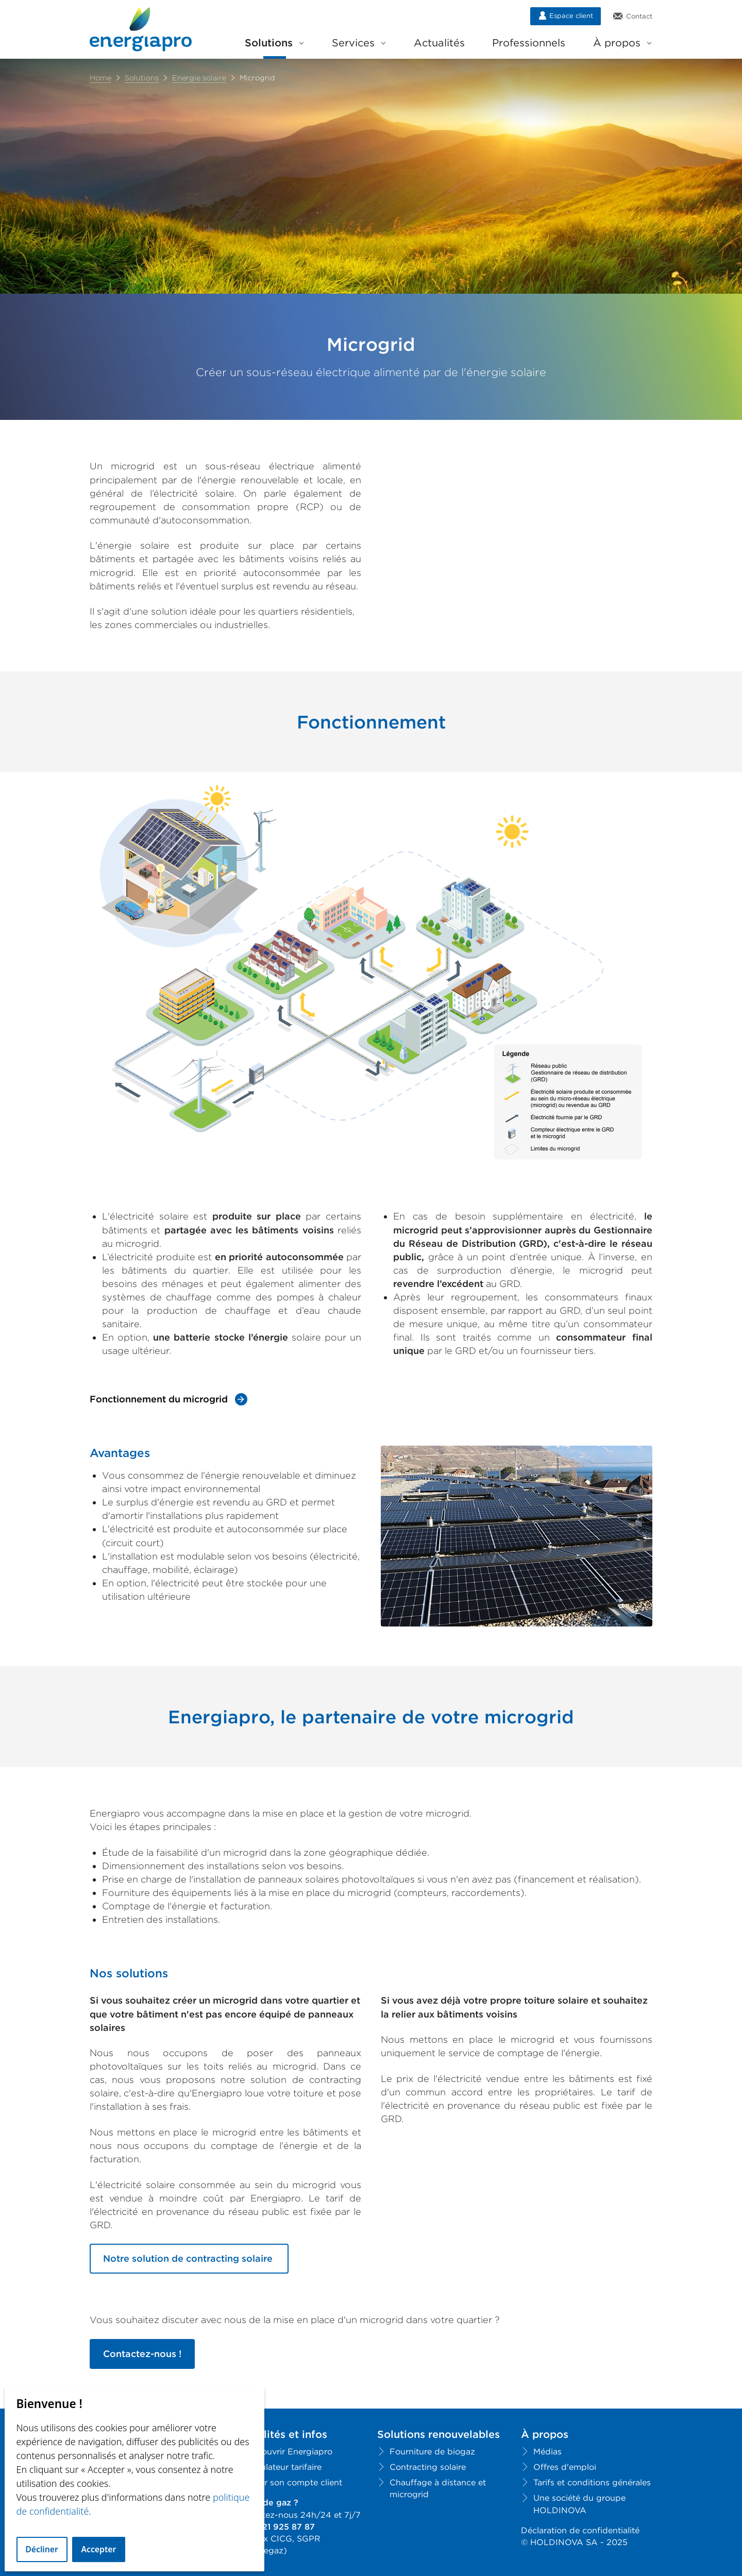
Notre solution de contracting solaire (189, 2258)
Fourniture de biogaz (432, 2451)
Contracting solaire (428, 2467)
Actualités (439, 43)
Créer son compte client (294, 2482)
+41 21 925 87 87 (280, 2527)
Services (358, 43)
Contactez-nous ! (142, 2353)
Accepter (98, 2549)
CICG (281, 2539)
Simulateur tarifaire (284, 2467)
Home (100, 77)
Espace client (565, 15)
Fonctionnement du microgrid (159, 1399)
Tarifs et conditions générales (592, 2482)
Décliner (41, 2549)
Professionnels (528, 43)
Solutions (274, 43)
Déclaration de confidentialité (580, 2530)
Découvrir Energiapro (289, 2451)
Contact (632, 16)
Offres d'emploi (564, 2467)
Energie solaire (199, 77)
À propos (622, 43)
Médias (547, 2451)
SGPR (309, 2539)
